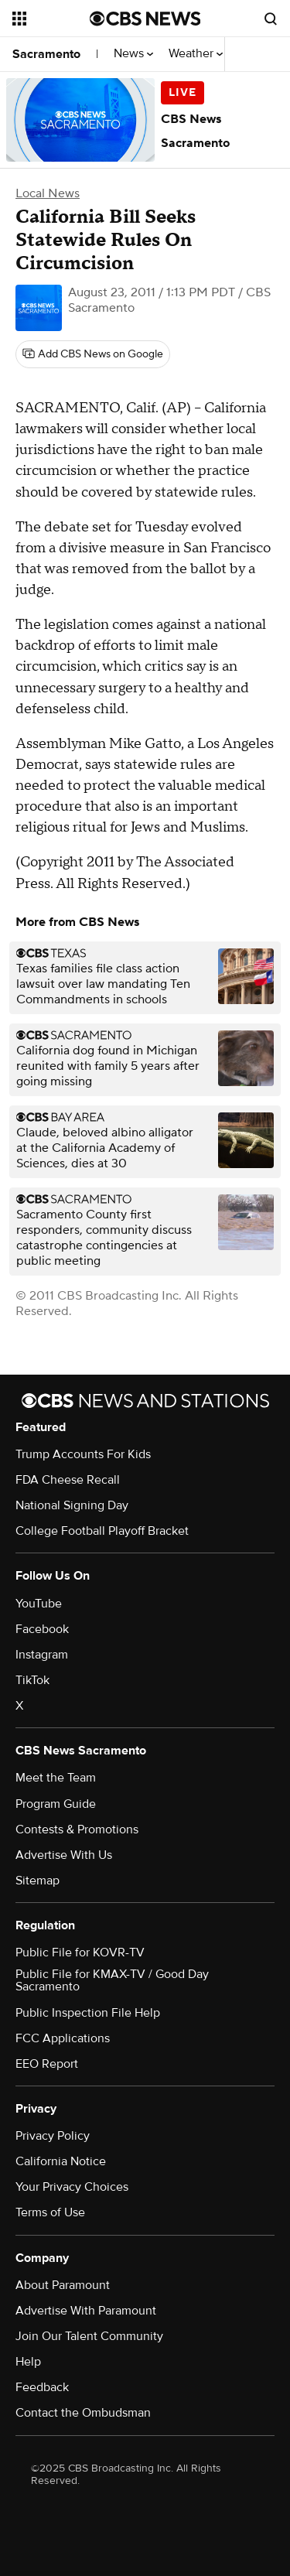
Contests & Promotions (76, 1829)
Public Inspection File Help (87, 2013)
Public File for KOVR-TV (80, 1952)
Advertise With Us (63, 1855)
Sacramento (46, 54)
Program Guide (55, 1804)
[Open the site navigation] (51, 19)
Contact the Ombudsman (83, 2413)
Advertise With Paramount (85, 2310)
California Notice (60, 2161)
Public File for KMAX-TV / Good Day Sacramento (112, 1980)
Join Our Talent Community (89, 2336)
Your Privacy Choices (71, 2187)
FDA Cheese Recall (67, 1480)
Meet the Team (55, 1777)
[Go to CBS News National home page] (145, 18)
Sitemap (37, 1880)
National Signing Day (71, 1505)
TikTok (32, 1680)
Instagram (41, 1654)
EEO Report (46, 2064)
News (133, 53)
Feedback (42, 2387)
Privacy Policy (52, 2136)
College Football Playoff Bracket (102, 1531)
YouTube (38, 1603)
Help (28, 2362)
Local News (47, 193)
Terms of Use (50, 2212)
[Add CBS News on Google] (92, 354)
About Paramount (62, 2285)
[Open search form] (271, 19)
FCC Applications (62, 2038)
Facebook (42, 1629)
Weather (196, 53)
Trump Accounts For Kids (83, 1454)
